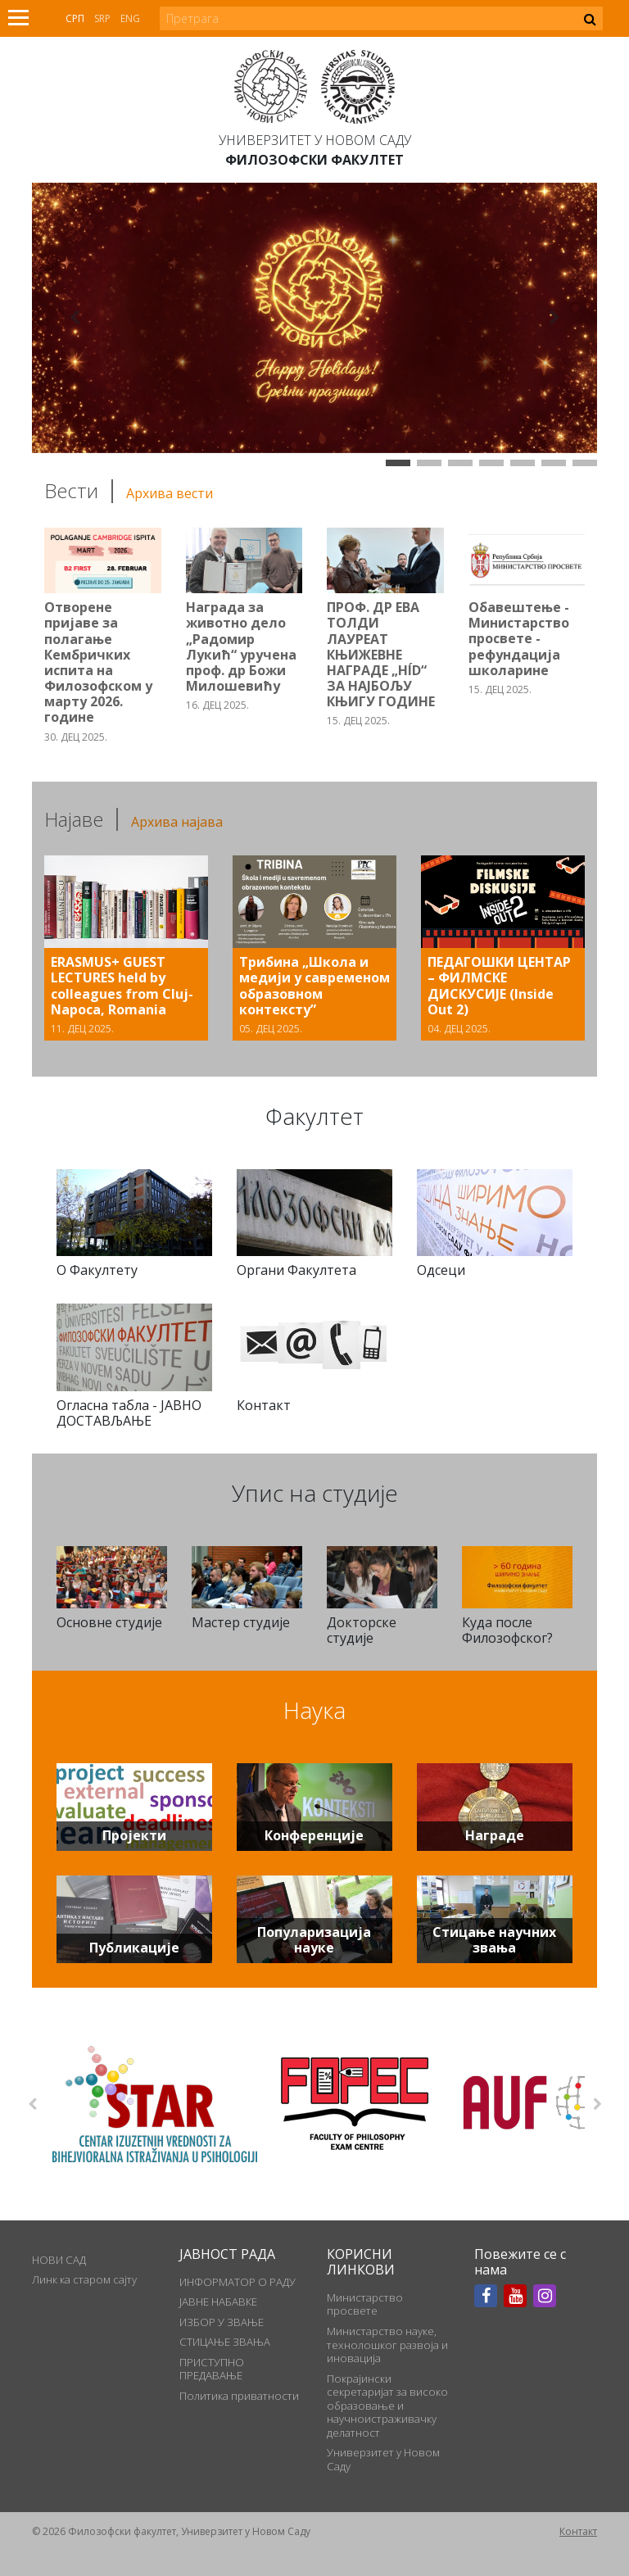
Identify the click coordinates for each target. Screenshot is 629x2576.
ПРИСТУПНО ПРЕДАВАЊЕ (211, 2369)
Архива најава (177, 822)
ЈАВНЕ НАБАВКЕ (218, 2301)
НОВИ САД (59, 2259)
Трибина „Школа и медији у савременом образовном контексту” (314, 985)
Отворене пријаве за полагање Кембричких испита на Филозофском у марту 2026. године (98, 662)
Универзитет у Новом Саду (315, 140)
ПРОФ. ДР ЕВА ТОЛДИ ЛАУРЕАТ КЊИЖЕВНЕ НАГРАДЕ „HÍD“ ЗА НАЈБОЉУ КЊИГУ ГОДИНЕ (381, 654)
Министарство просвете (365, 2304)
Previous (32, 2104)
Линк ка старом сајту (84, 2279)
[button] (74, 318)
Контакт (578, 2531)
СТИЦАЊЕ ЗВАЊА (224, 2341)
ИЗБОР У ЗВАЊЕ (221, 2322)
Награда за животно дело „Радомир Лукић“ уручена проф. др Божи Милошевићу (241, 646)
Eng (130, 18)
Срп (75, 18)
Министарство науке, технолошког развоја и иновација (387, 2344)
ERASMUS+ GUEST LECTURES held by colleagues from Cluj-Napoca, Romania (122, 985)
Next (597, 2104)
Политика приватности (239, 2395)
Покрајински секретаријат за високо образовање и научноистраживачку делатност (387, 2405)
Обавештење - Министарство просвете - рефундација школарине (518, 638)
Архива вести (169, 493)
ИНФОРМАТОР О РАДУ (237, 2281)
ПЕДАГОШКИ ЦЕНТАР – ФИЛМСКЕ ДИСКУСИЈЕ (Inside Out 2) (499, 985)
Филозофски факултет (314, 160)
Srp (102, 18)
